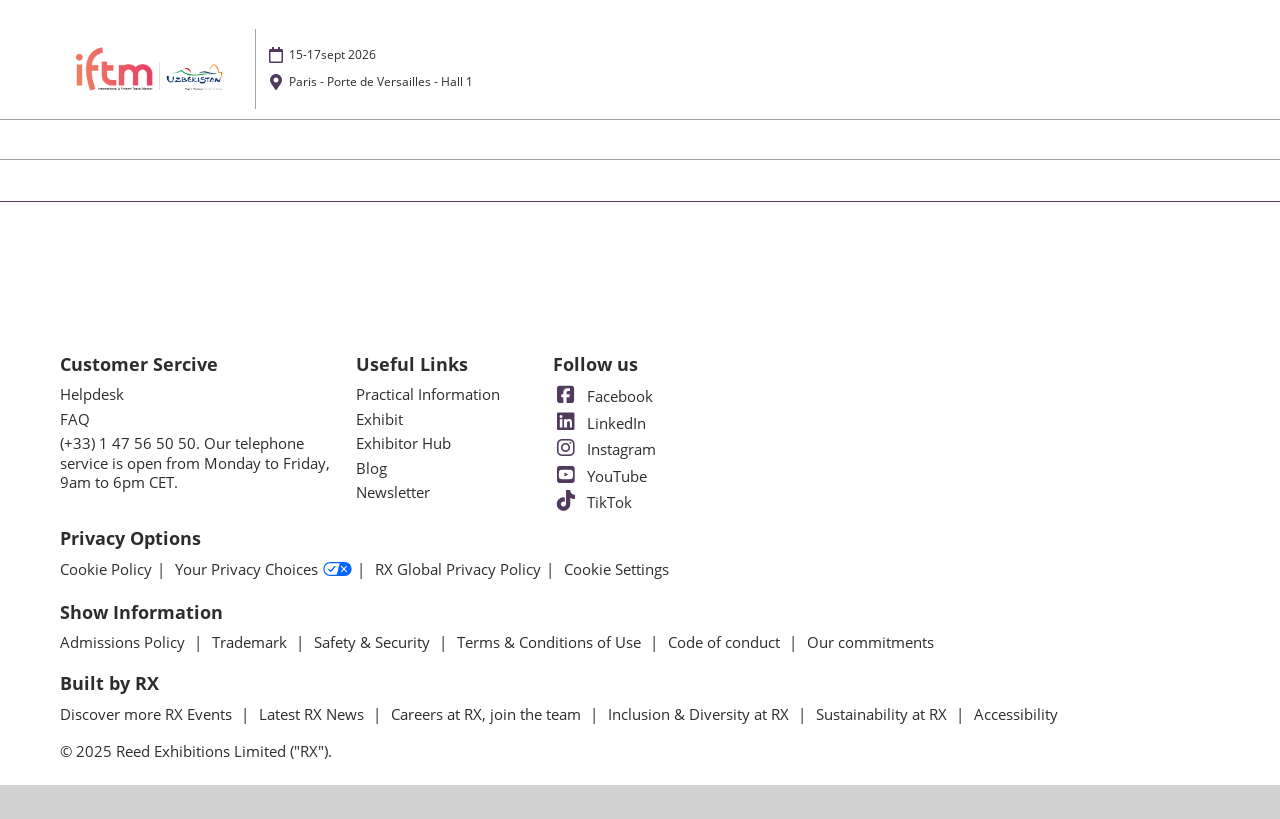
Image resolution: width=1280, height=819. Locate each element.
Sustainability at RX (883, 714)
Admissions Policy (124, 642)
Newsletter (393, 492)
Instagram (604, 449)
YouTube (600, 476)
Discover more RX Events (148, 714)
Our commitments (870, 642)
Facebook (603, 396)
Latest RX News (313, 714)
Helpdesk (92, 394)
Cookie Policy (106, 569)
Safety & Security (374, 642)
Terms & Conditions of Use (551, 642)
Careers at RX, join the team (488, 714)
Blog (371, 468)
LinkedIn (599, 423)
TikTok (592, 502)
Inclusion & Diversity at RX (700, 714)
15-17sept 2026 (332, 54)
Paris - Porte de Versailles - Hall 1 (381, 81)
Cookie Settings (616, 569)
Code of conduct (726, 642)
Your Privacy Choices (263, 570)
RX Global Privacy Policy (458, 569)
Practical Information (428, 394)
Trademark (251, 642)
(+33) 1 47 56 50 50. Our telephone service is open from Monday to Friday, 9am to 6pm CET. (195, 462)
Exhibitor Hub (403, 443)
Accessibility (1016, 714)
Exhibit (379, 419)
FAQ (75, 419)
